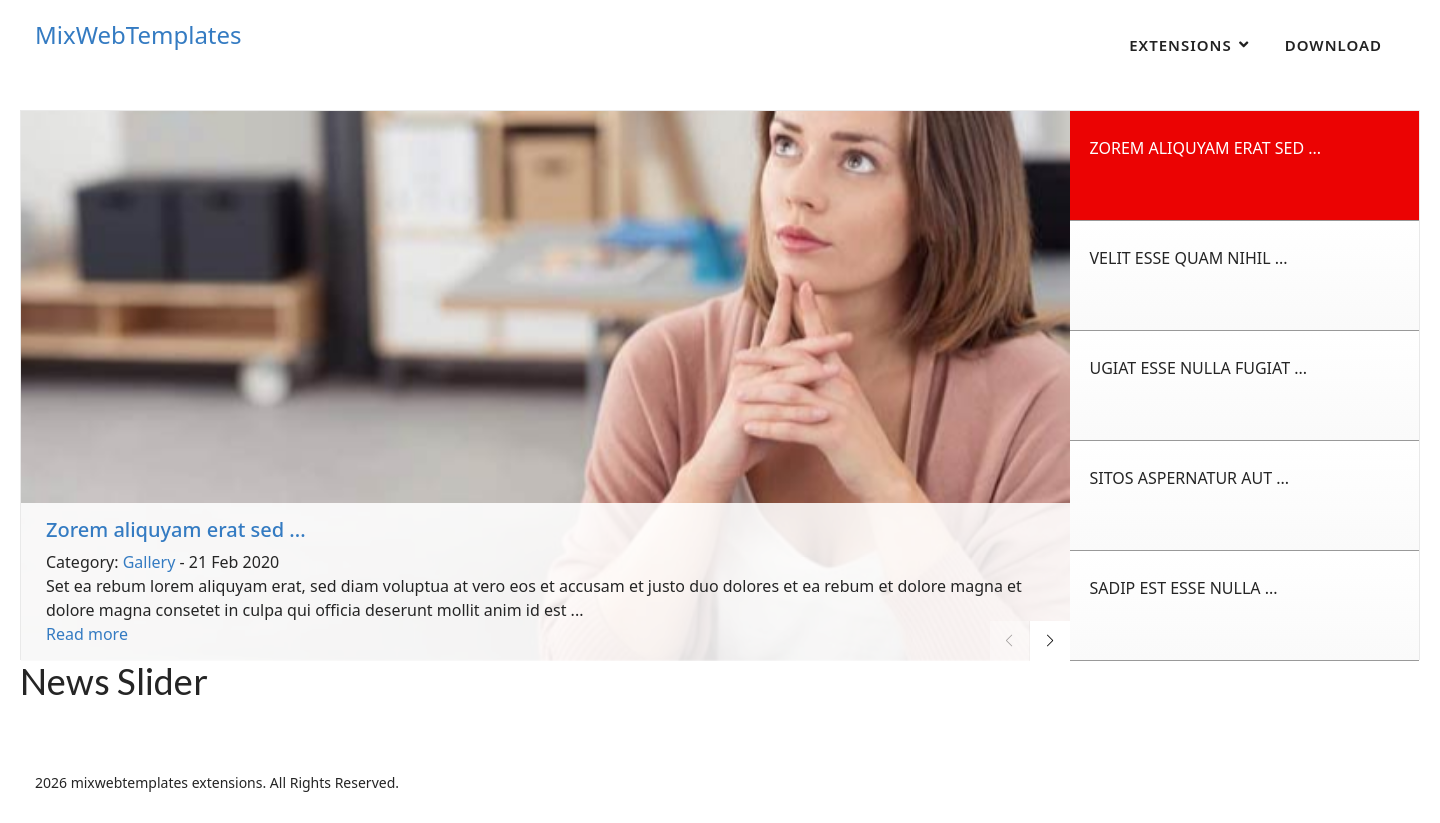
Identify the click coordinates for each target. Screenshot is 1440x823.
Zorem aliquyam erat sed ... (176, 529)
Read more (87, 634)
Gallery (149, 562)
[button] (1050, 641)
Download (1333, 45)
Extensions (1180, 45)
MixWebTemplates (138, 35)
